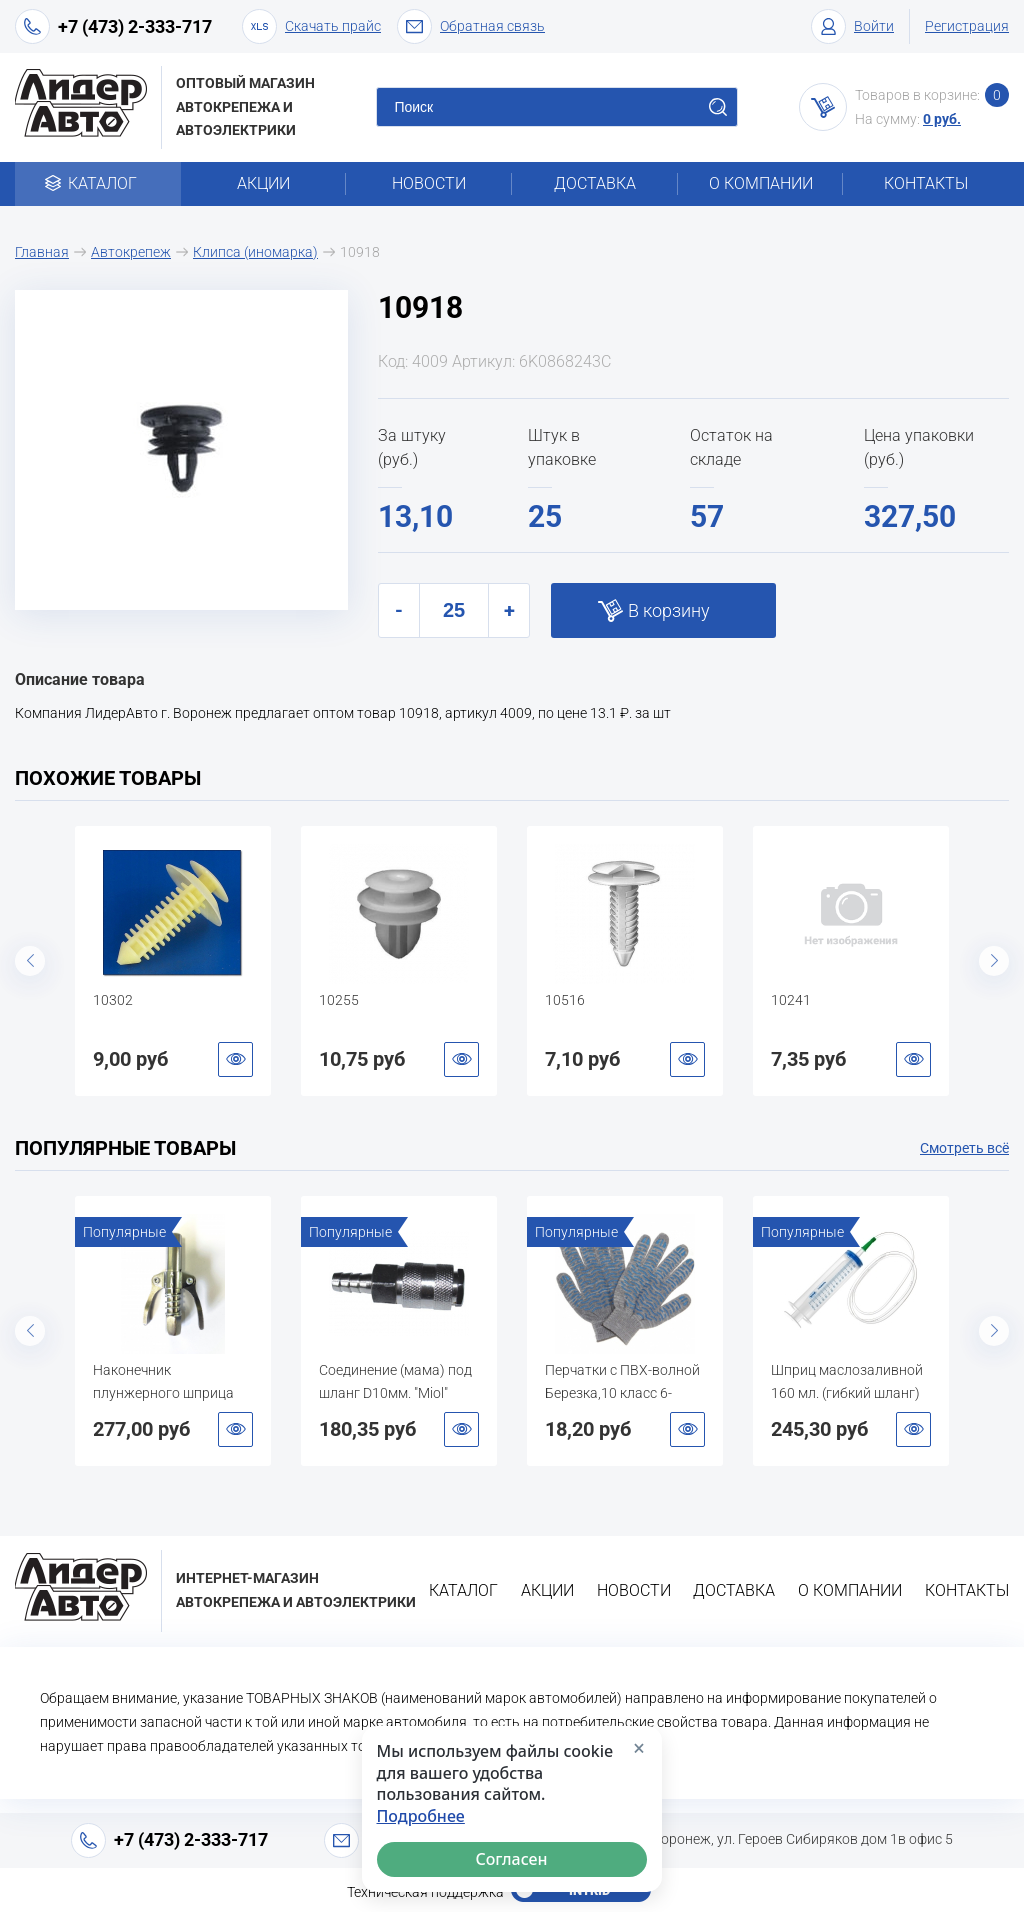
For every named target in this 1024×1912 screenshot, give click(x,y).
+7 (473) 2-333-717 (135, 26)
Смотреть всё (964, 1148)
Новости (429, 183)
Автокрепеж (131, 252)
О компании (761, 183)
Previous (30, 961)
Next (994, 961)
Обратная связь (471, 26)
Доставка (595, 183)
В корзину (669, 610)
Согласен (512, 1859)
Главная (42, 252)
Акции (263, 183)
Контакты (926, 183)
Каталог (97, 183)
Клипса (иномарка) (255, 252)
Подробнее (421, 1816)
